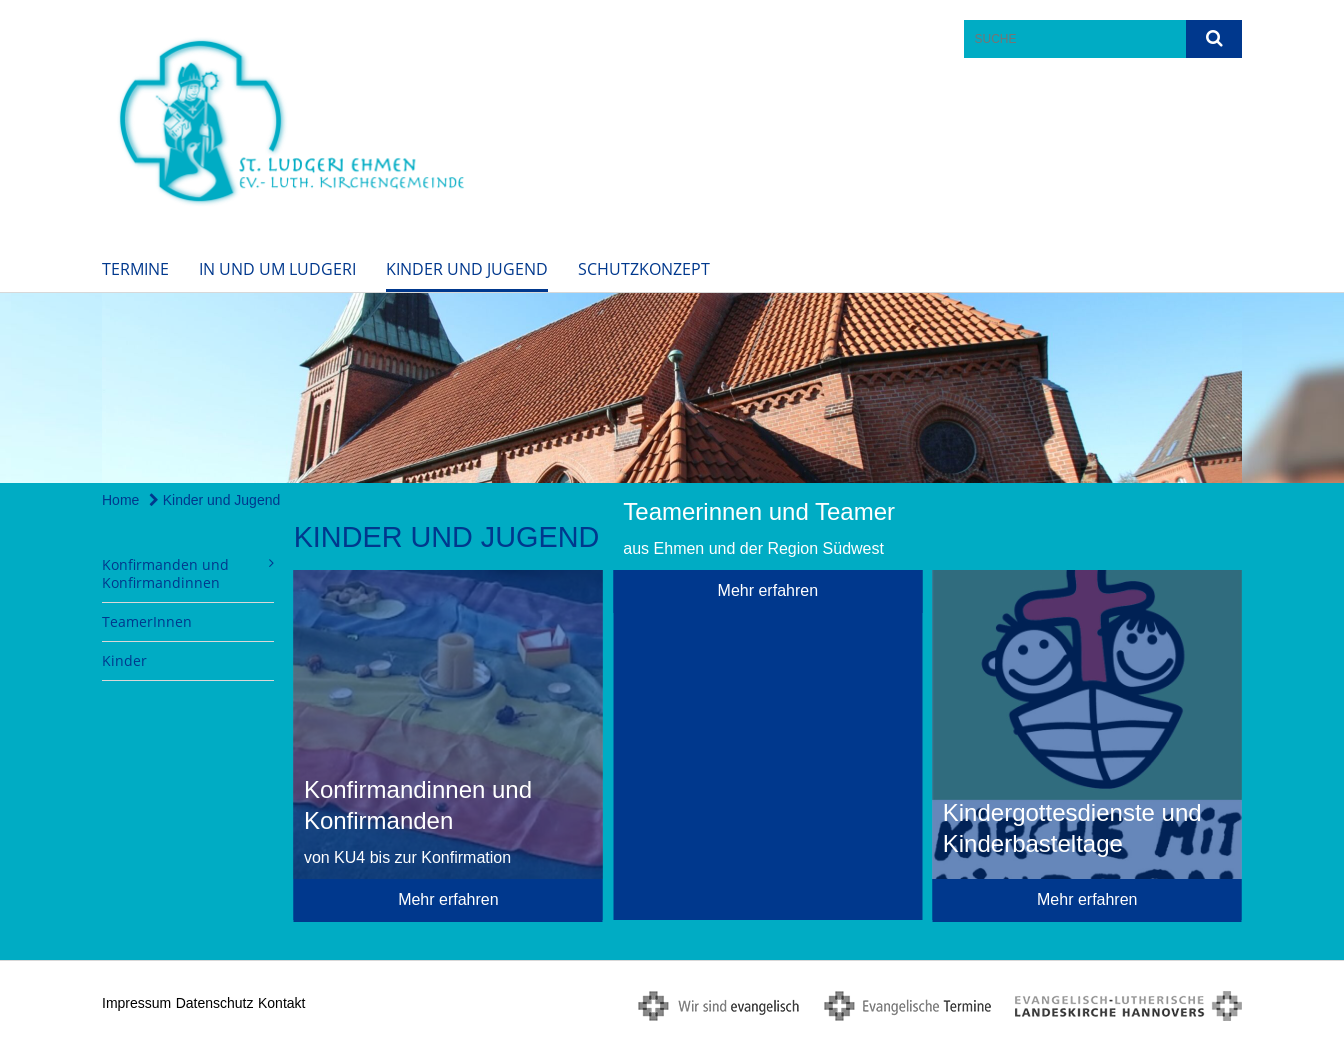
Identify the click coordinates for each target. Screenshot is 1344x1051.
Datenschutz (215, 1003)
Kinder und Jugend (467, 269)
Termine (135, 269)
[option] (672, 388)
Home (120, 500)
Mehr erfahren (448, 899)
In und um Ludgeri (277, 269)
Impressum (136, 1003)
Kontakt (281, 1003)
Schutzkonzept (644, 269)
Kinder (124, 660)
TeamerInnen (147, 621)
